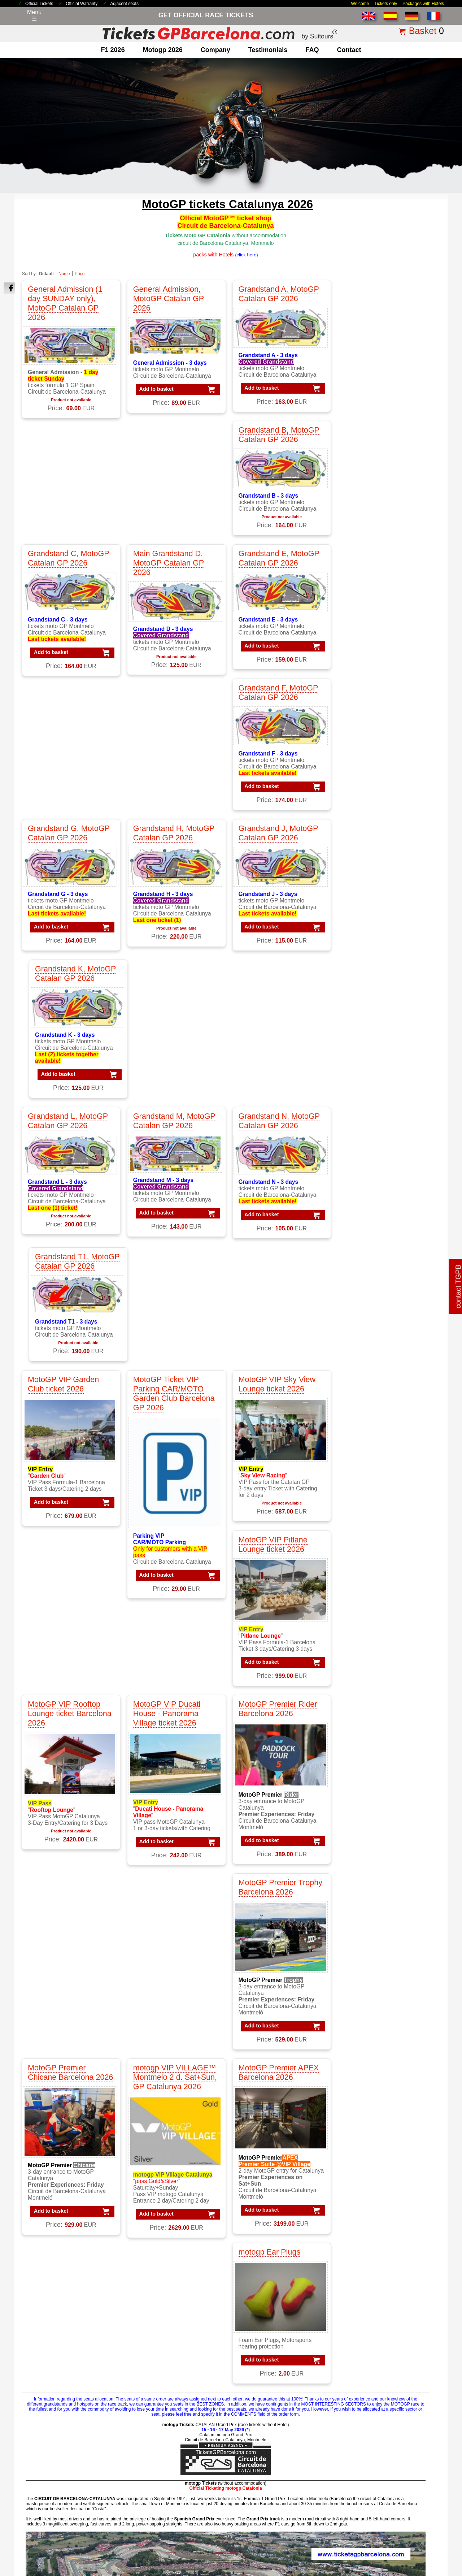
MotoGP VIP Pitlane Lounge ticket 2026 (370, 869)
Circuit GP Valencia (160, 2474)
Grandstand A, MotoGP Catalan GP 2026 (274, 294)
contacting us (46, 2456)
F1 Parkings (44, 2367)
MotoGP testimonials (161, 2376)
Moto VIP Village (156, 2413)
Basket (422, 31)
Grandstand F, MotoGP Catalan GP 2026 (376, 441)
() (246, 254)
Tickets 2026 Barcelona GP (126, 2523)
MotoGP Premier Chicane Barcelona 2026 (60, 1297)
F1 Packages (45, 2340)
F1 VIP (38, 2385)
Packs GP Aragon (371, 2367)
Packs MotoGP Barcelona (381, 2431)
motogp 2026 (163, 49)
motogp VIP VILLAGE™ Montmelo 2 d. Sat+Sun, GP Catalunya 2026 (172, 1297)
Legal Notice (217, 2523)
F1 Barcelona (46, 2349)
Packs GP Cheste (371, 2394)
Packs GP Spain (369, 2403)
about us (40, 2447)
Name (64, 273)
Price (79, 273)
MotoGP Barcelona (159, 2349)
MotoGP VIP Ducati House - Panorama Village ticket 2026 (164, 1112)
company (215, 49)
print (436, 2225)
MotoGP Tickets (155, 2331)
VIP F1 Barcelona (264, 2331)
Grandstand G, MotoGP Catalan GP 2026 (69, 581)
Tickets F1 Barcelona (269, 2474)
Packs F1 (360, 2331)
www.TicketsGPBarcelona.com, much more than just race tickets (396, 2569)
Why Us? (313, 2523)
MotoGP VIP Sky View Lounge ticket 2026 (272, 869)
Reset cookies (248, 2552)
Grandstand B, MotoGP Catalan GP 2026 (376, 294)
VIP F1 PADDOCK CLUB (274, 2340)
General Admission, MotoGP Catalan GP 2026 (166, 298)
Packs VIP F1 (365, 2358)
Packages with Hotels (423, 3)
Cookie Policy (283, 2523)
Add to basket (151, 389)
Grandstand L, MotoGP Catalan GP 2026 (68, 728)
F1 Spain (40, 2358)
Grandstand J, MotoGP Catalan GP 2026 (273, 581)
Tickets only (385, 3)
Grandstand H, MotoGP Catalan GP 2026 (171, 581)
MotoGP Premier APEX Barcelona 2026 (274, 1292)
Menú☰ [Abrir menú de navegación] (34, 15)
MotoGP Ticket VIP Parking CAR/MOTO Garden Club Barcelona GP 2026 (171, 878)
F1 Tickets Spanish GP (271, 2483)
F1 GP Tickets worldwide (60, 2376)
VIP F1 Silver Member (270, 2349)
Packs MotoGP (367, 2340)
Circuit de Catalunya (161, 2447)
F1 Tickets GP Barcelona (61, 2413)
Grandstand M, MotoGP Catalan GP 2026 (172, 728)
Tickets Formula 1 (265, 2429)
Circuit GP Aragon (158, 2465)
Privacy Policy (249, 2523)
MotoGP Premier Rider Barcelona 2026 (273, 1107)
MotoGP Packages (159, 2340)
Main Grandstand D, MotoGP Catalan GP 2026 (166, 446)
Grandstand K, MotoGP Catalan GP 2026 (376, 581)
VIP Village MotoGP (267, 2385)
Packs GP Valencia (372, 2413)
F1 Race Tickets (49, 2403)
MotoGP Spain (154, 2367)
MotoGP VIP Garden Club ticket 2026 (63, 869)
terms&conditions (51, 2474)
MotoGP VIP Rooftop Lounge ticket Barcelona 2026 (70, 1112)
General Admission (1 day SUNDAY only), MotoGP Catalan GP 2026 (65, 303)
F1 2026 (113, 49)
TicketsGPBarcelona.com (63, 2569)
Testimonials (268, 49)
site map (368, 2523)
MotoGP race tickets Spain (169, 2385)
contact (349, 49)
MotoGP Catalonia (158, 2358)
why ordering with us (55, 2465)
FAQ (312, 49)
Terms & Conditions (178, 2523)
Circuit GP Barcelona (162, 2456)
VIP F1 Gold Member (269, 2358)
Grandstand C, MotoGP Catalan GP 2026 (68, 441)
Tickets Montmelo (264, 2456)
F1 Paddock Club (51, 2394)
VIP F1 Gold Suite (265, 2367)
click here (254, 2139)
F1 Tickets (42, 2331)
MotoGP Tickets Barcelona (276, 2492)
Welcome (360, 3)
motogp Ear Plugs (367, 1287)
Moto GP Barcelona (160, 2394)
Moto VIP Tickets (157, 2403)
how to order (340, 2523)
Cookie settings (214, 2552)
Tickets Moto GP (263, 2438)
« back (417, 2225)
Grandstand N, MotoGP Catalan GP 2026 (274, 728)
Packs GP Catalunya (374, 2385)
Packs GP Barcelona (374, 2376)
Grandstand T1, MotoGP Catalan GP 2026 (371, 733)
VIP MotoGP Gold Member (276, 2394)
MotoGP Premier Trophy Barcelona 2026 (378, 1107)
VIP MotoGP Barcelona (271, 2376)
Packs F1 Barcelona (374, 2349)
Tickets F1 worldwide (269, 2465)
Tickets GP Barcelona (269, 2447)
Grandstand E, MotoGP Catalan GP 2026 (274, 441)
